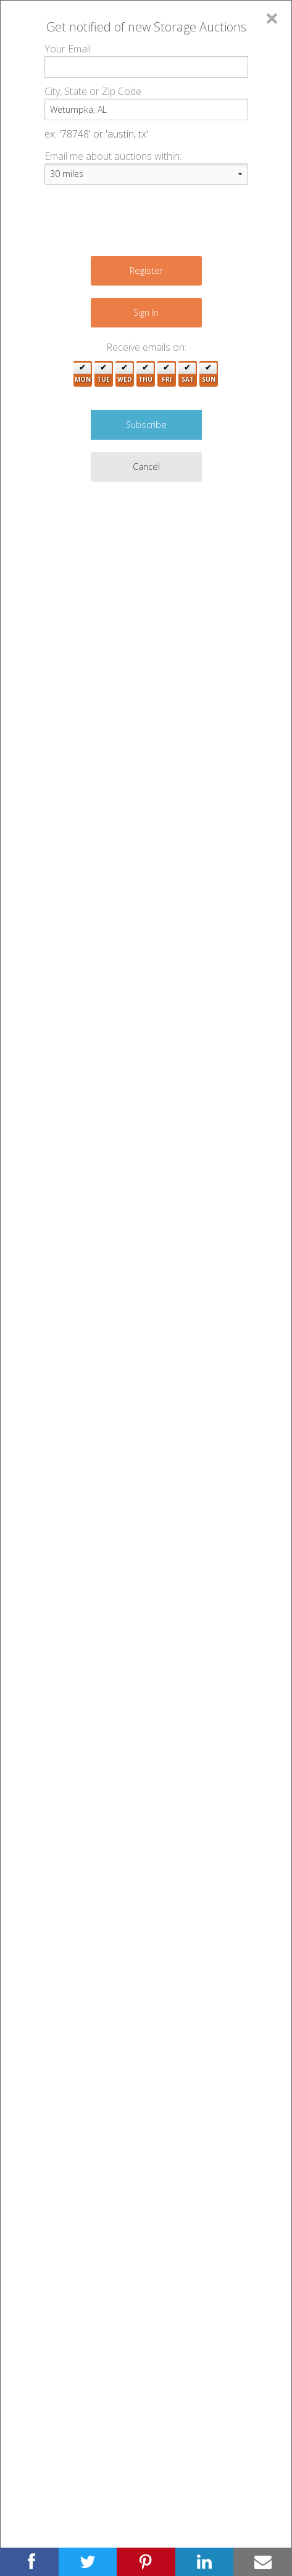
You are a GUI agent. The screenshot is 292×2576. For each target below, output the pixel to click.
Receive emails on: (146, 347)
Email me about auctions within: (112, 156)
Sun (208, 374)
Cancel (146, 466)
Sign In (146, 312)
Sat (187, 374)
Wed (124, 374)
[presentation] (138, 219)
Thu (145, 374)
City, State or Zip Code (92, 91)
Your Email (67, 49)
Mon (83, 374)
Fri (167, 374)
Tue (103, 374)
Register (146, 270)
